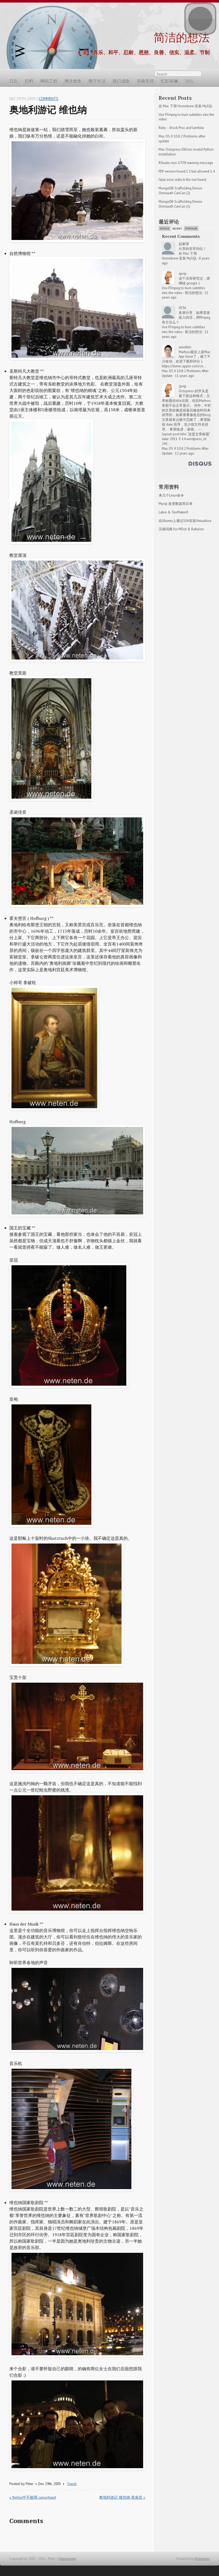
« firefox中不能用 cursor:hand (32, 2497)
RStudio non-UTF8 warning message (186, 163)
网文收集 (73, 81)
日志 (13, 81)
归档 (29, 81)
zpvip (182, 273)
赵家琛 (184, 244)
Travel (72, 2483)
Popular (191, 228)
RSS (207, 75)
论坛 (189, 81)
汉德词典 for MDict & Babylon (181, 529)
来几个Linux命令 (171, 495)
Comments (48, 98)
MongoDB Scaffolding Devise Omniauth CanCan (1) (181, 204)
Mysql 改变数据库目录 (176, 503)
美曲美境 (145, 81)
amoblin (185, 347)
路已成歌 (121, 81)
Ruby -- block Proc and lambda (181, 127)
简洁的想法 (182, 37)
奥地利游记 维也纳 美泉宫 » (122, 2497)
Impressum (67, 2558)
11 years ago (184, 376)
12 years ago (184, 453)
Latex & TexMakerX (173, 512)
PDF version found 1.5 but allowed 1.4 (187, 171)
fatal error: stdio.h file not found (182, 179)
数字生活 (97, 81)
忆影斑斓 (169, 81)
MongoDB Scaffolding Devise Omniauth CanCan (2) (181, 190)
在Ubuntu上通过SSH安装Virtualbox (185, 521)
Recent (177, 228)
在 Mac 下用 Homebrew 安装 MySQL (186, 106)
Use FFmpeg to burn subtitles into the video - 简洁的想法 (184, 290)
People (164, 228)
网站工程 (48, 81)
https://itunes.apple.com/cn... (184, 366)
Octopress (202, 2558)
